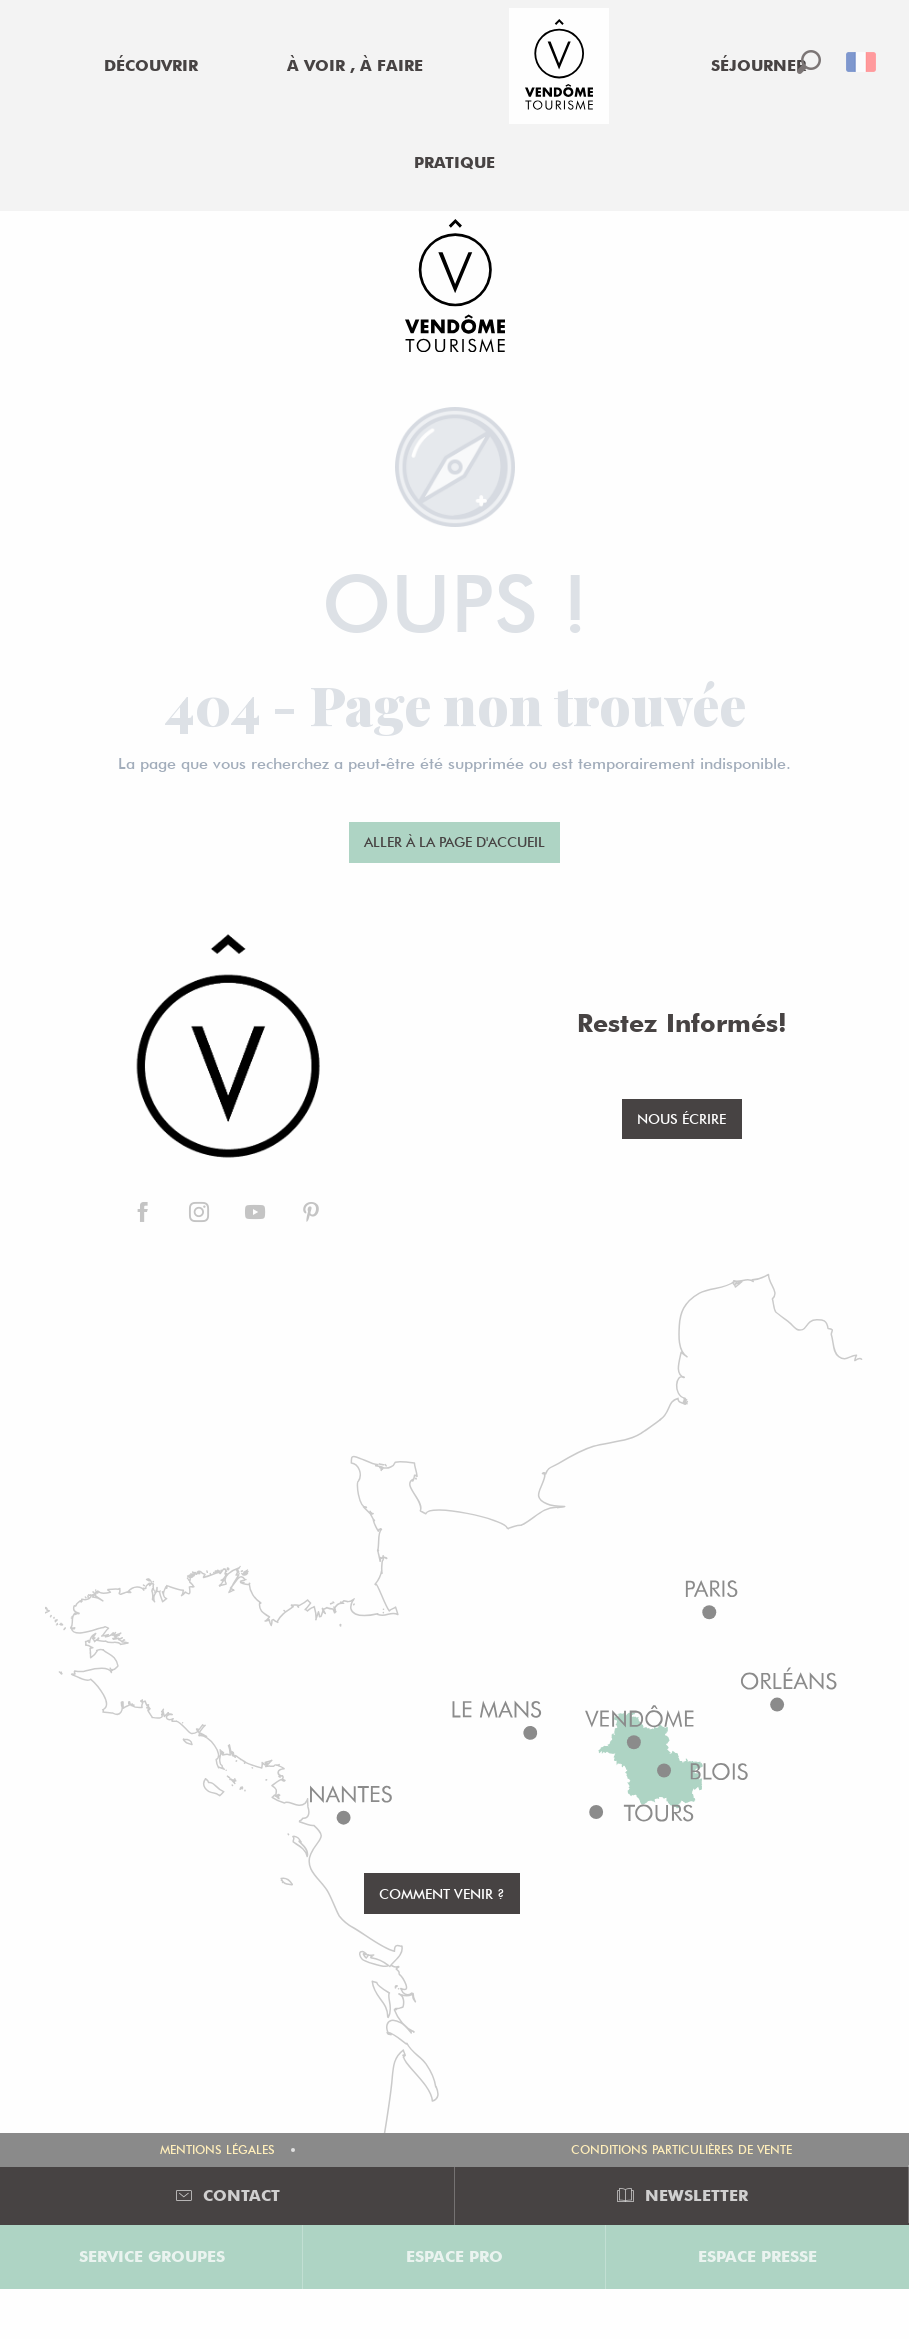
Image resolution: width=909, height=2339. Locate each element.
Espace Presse (757, 2256)
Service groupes (152, 2256)
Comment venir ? (442, 1893)
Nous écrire (681, 1118)
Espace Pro (454, 2256)
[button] (809, 62)
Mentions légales (217, 2149)
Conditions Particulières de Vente (681, 2149)
